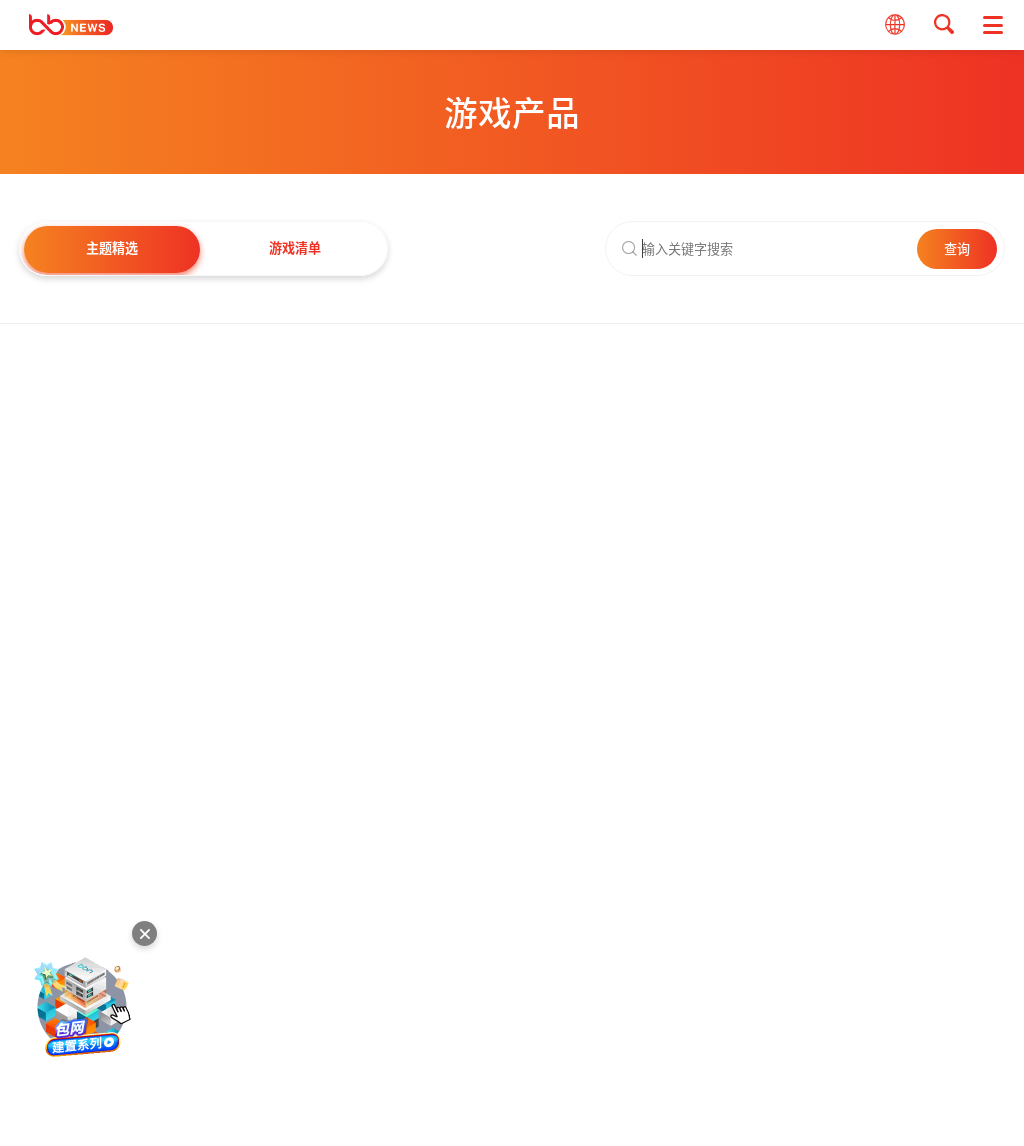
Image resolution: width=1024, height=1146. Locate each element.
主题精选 (112, 247)
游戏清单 (295, 247)
